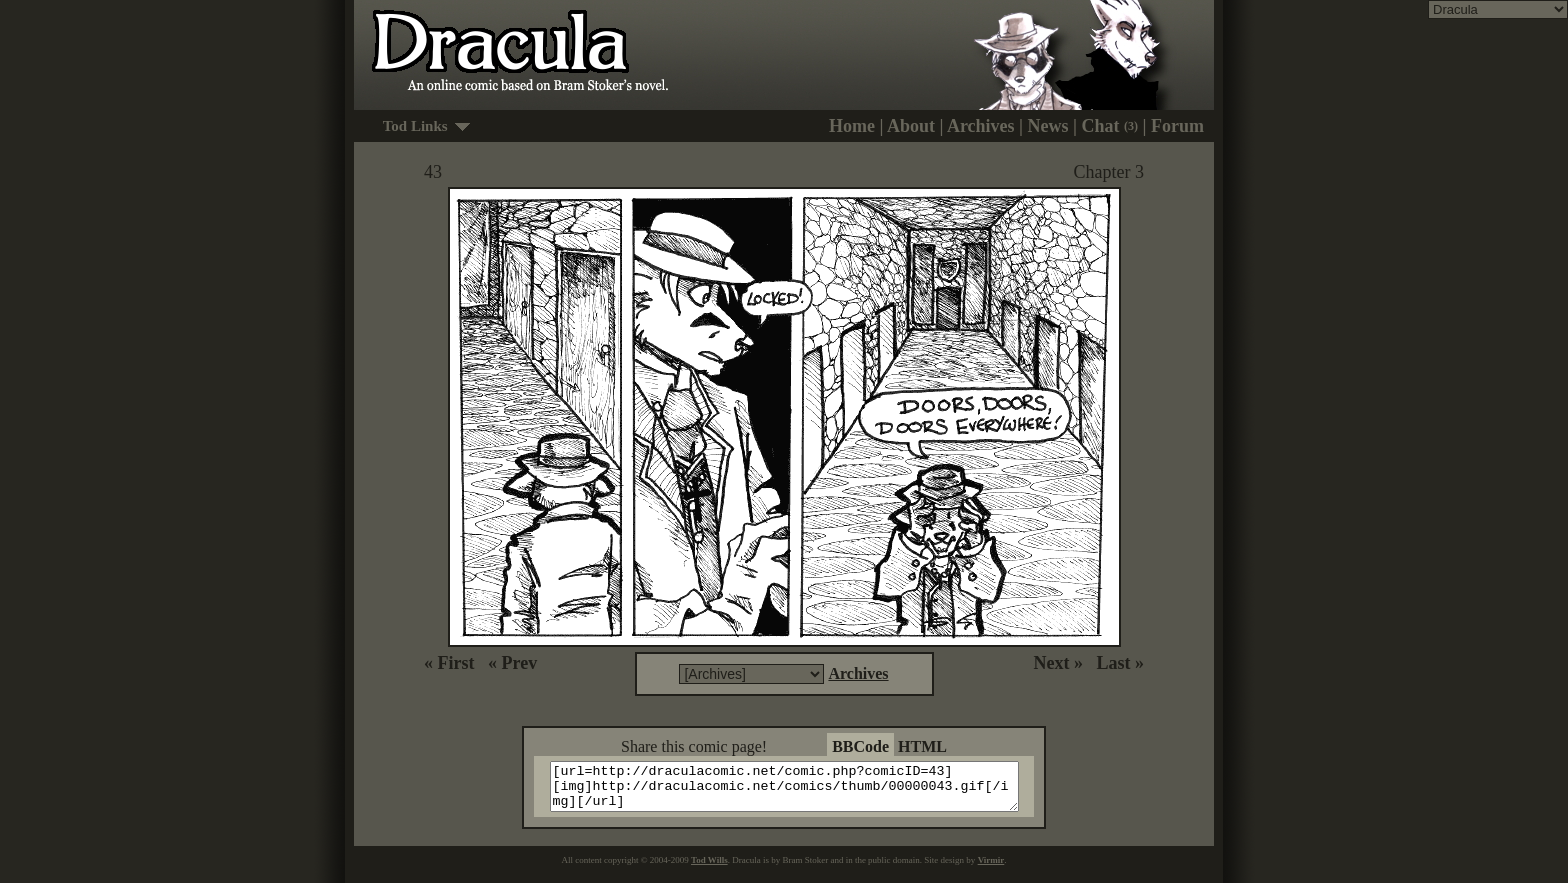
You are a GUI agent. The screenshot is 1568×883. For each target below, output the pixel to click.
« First (449, 663)
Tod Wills (709, 869)
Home (852, 126)
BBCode (860, 746)
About (911, 126)
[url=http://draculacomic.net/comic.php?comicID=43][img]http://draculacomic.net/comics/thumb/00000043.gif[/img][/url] (796, 791)
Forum (1177, 126)
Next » (1058, 663)
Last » (1120, 663)
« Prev (512, 663)
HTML (922, 746)
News (1048, 126)
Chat (1110, 126)
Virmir (991, 869)
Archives (981, 126)
